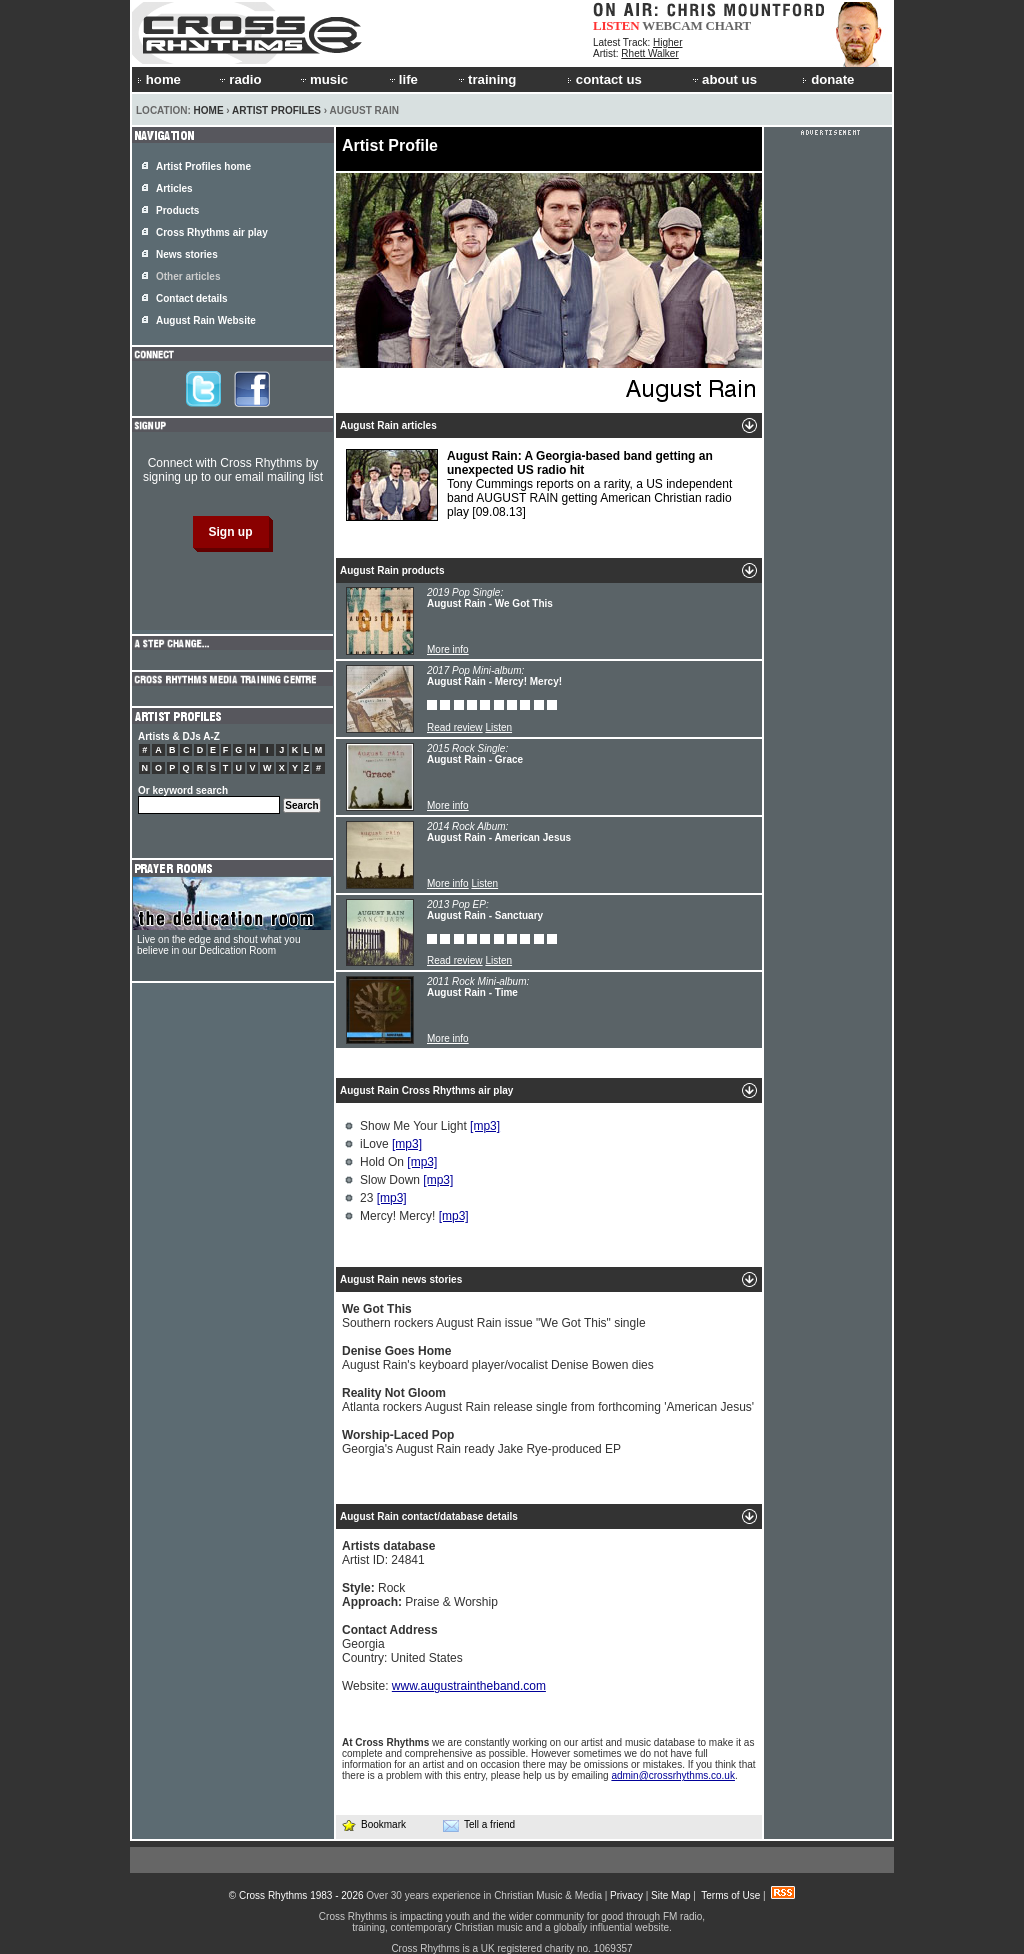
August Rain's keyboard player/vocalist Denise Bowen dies (498, 1358)
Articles (174, 188)
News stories (187, 254)
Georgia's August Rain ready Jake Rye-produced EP (481, 1442)
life (402, 79)
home (159, 79)
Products (177, 210)
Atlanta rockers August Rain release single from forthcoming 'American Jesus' (548, 1400)
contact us (604, 79)
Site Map (670, 1895)
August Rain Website (206, 320)
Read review (455, 727)
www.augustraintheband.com (469, 1686)
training (486, 79)
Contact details (192, 298)
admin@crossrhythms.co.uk (673, 1775)
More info (448, 649)
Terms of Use (730, 1895)
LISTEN (616, 25)
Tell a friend (479, 1825)
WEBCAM (672, 25)
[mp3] (485, 1126)
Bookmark (373, 1824)
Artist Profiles (276, 110)
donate (828, 79)
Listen (498, 727)
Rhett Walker (649, 53)
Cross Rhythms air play (212, 232)
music (323, 79)
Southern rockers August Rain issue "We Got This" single (494, 1316)
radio (239, 79)
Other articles (188, 276)
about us (723, 79)
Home (209, 110)
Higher (667, 42)
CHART (729, 25)
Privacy (626, 1895)
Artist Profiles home (203, 166)
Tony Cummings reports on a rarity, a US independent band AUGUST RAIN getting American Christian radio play (539, 485)
